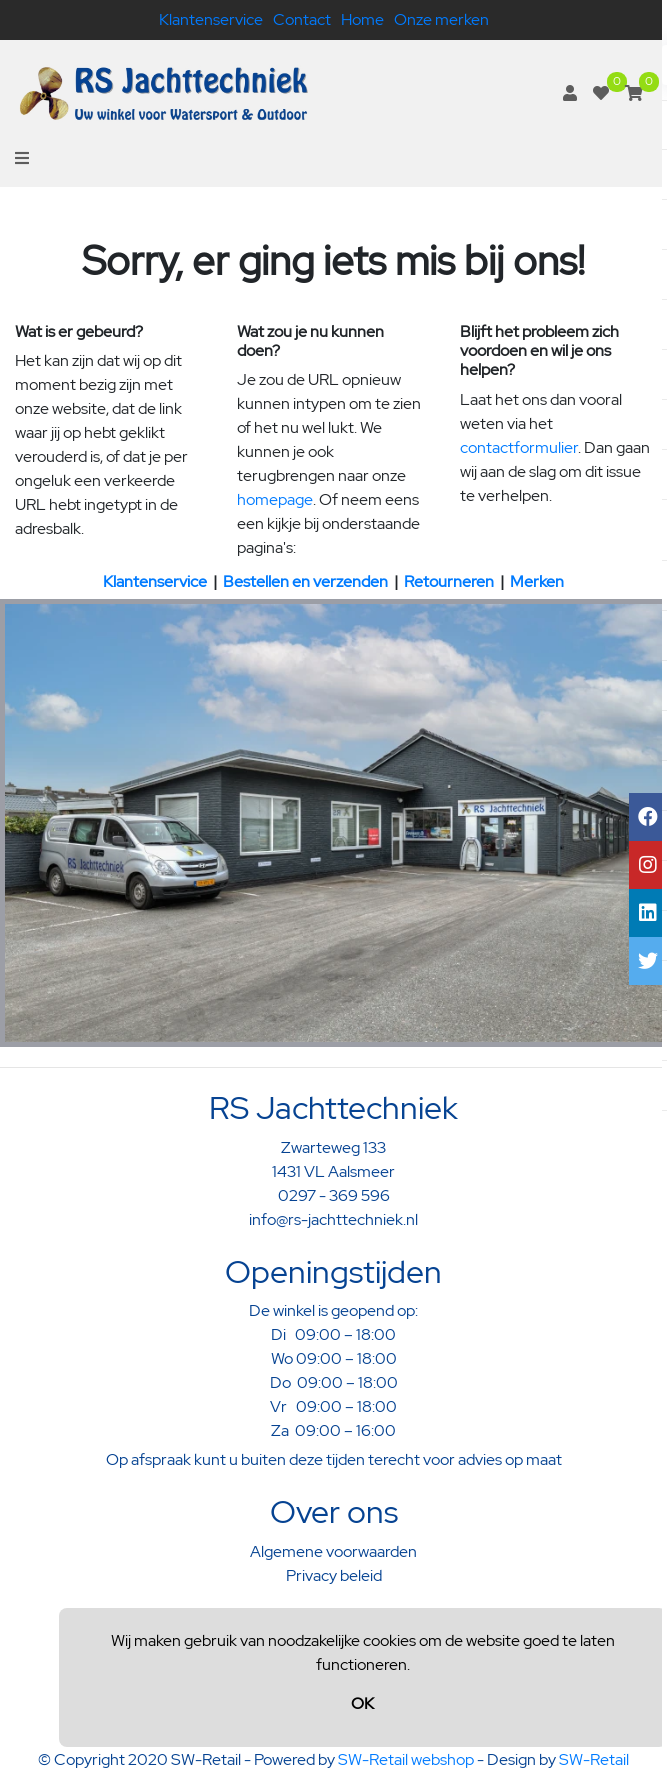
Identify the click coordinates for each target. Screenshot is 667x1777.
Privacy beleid (334, 1575)
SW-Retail (594, 1759)
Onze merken (441, 19)
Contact (302, 19)
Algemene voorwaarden (333, 1551)
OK (362, 1703)
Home (362, 19)
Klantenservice (211, 19)
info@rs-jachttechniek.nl (333, 1219)
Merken (537, 581)
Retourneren (449, 581)
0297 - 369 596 (334, 1195)
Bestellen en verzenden (305, 581)
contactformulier (519, 447)
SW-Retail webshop (406, 1759)
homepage (275, 499)
